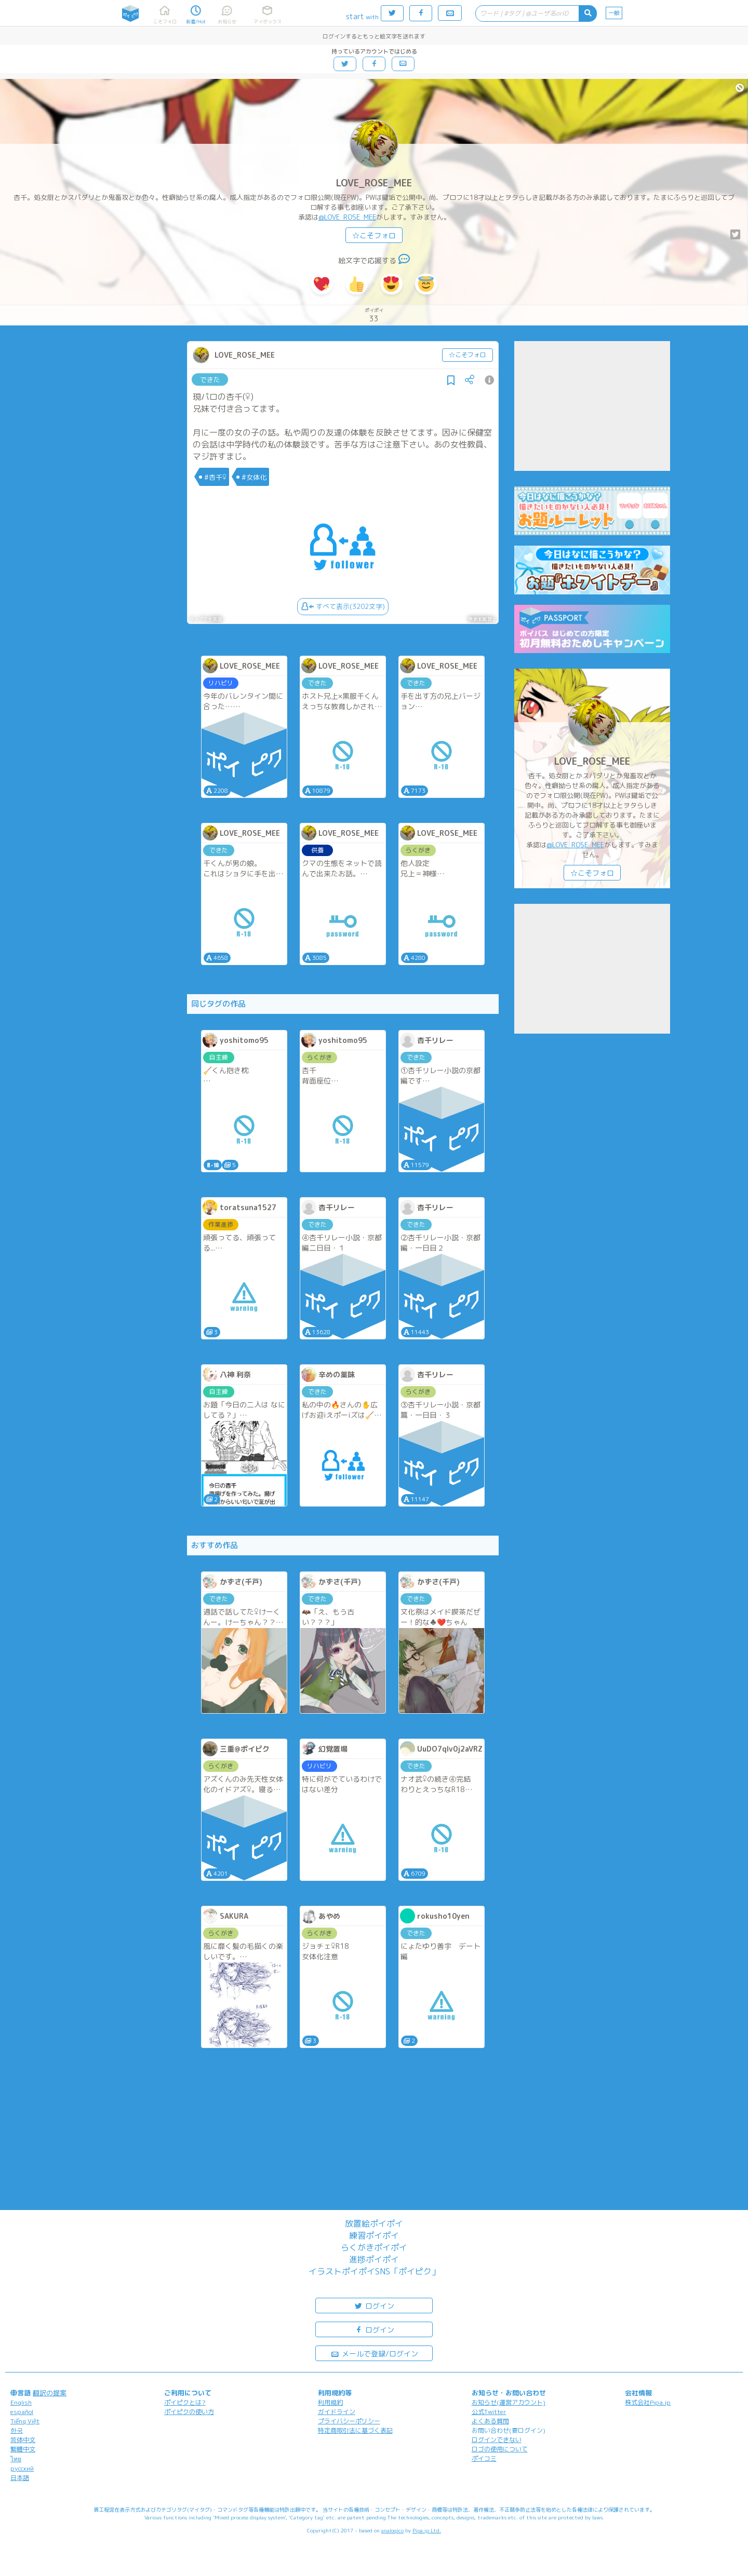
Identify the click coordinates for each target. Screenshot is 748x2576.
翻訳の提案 (49, 2392)
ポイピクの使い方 (189, 2411)
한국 (16, 2430)
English (21, 2402)
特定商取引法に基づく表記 (355, 2430)
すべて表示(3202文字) (343, 606)
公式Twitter (489, 2411)
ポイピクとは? (185, 2402)
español (21, 2411)
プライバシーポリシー (349, 2421)
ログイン (374, 2305)
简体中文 (22, 2439)
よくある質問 (490, 2421)
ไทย (15, 2459)
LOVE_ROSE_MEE (374, 183)
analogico (392, 2530)
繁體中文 (22, 2449)
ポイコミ (484, 2458)
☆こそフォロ (374, 235)
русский (22, 2468)
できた (210, 379)
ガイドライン (336, 2411)
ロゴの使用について (500, 2449)
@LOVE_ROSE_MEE (347, 217)
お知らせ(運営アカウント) (508, 2402)
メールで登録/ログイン (374, 2353)
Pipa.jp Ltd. (426, 2530)
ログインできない (497, 2439)
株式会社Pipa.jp (648, 2402)
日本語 (19, 2477)
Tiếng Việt (24, 2421)
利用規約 (330, 2402)
